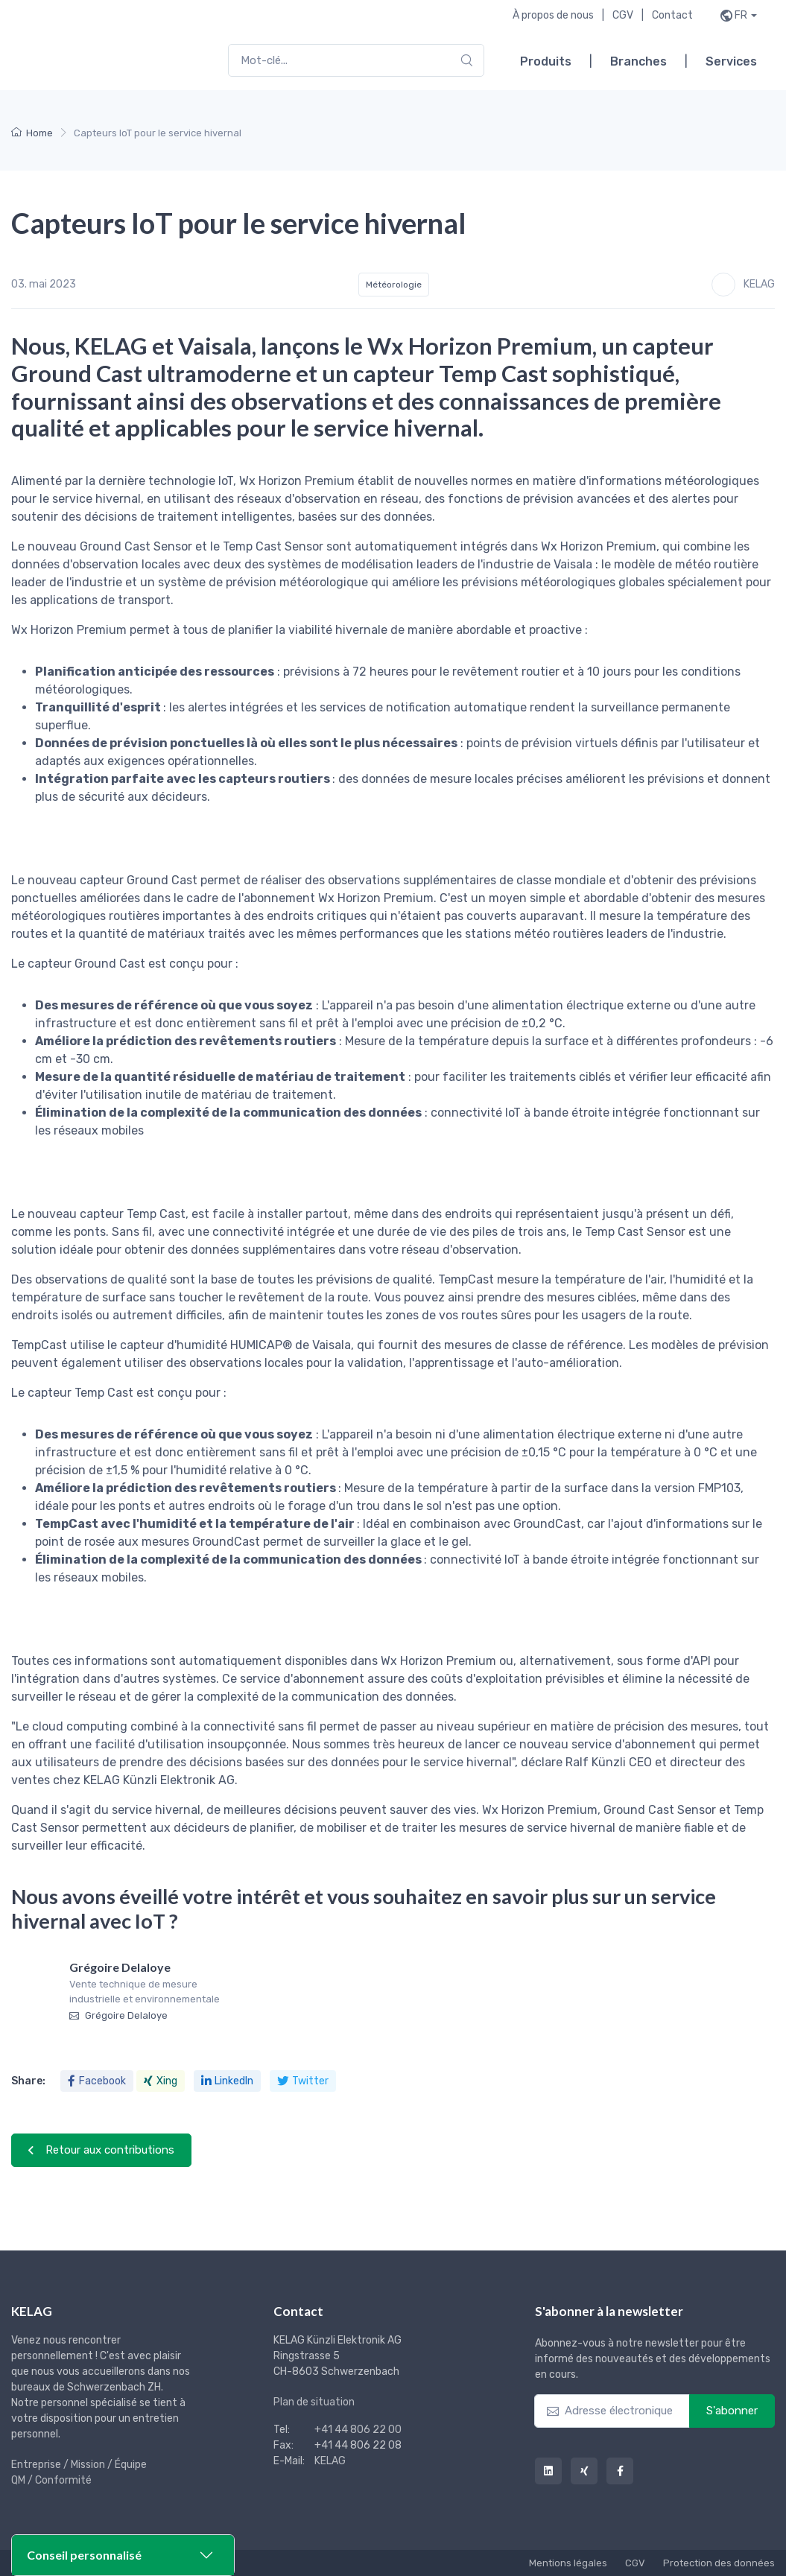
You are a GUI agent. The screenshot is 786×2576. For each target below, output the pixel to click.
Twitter (303, 2081)
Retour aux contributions (101, 2150)
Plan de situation (314, 2402)
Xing (160, 2081)
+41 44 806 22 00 (358, 2429)
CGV (622, 15)
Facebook (97, 2081)
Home (32, 133)
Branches (638, 61)
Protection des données (719, 2563)
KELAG (330, 2461)
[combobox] (356, 60)
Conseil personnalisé (84, 2555)
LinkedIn (227, 2081)
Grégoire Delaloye (118, 2015)
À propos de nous (553, 15)
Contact (672, 15)
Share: (28, 2081)
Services (731, 61)
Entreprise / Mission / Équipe (79, 2464)
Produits (545, 61)
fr (741, 15)
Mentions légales (568, 2563)
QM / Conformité (51, 2480)
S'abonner (732, 2410)
